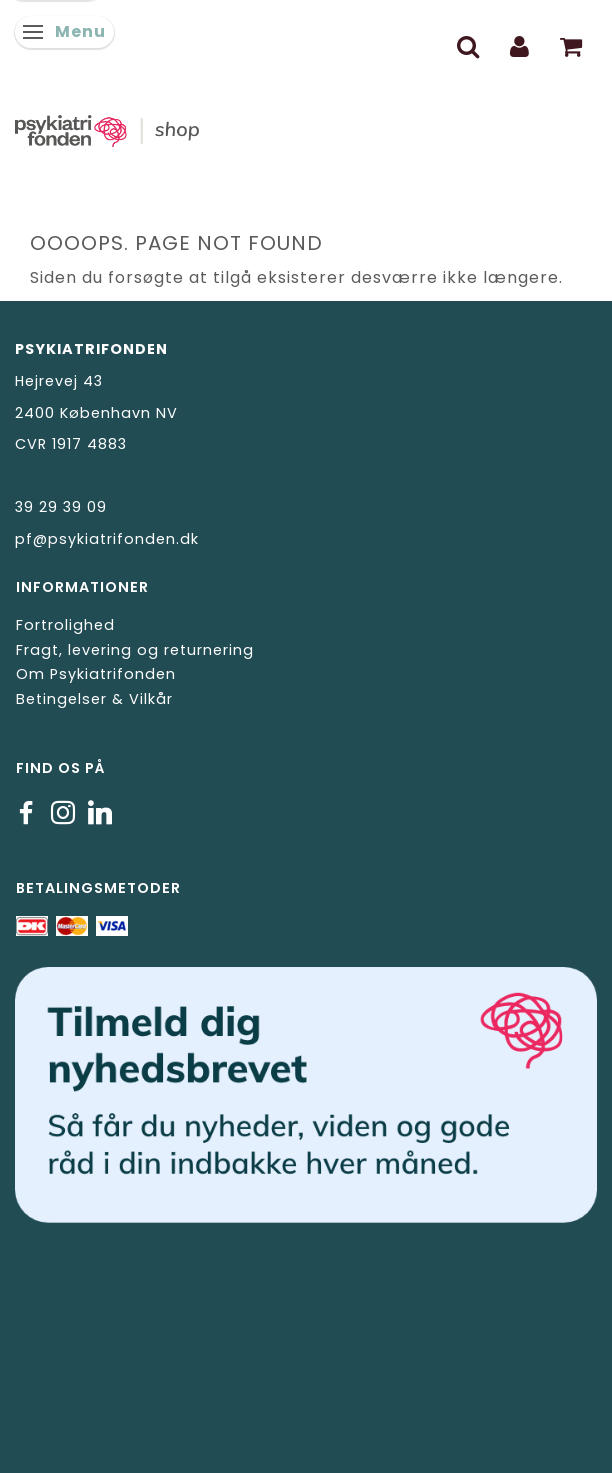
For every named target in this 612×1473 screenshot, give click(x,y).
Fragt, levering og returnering (135, 650)
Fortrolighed (65, 625)
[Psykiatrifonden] (306, 128)
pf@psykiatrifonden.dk (107, 539)
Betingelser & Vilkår (94, 699)
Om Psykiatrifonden (96, 674)
